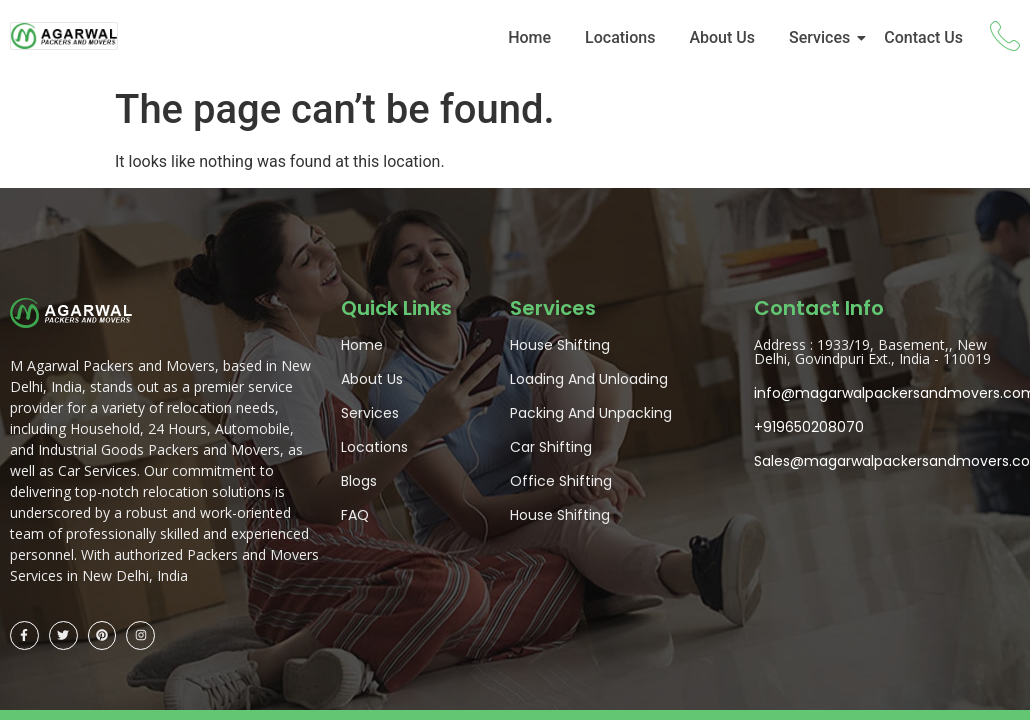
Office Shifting (561, 481)
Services (823, 37)
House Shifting (560, 345)
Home (529, 37)
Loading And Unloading (589, 379)
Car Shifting (551, 447)
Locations (620, 37)
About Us (722, 37)
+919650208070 (809, 427)
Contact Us (923, 37)
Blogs (359, 481)
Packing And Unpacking (591, 413)
